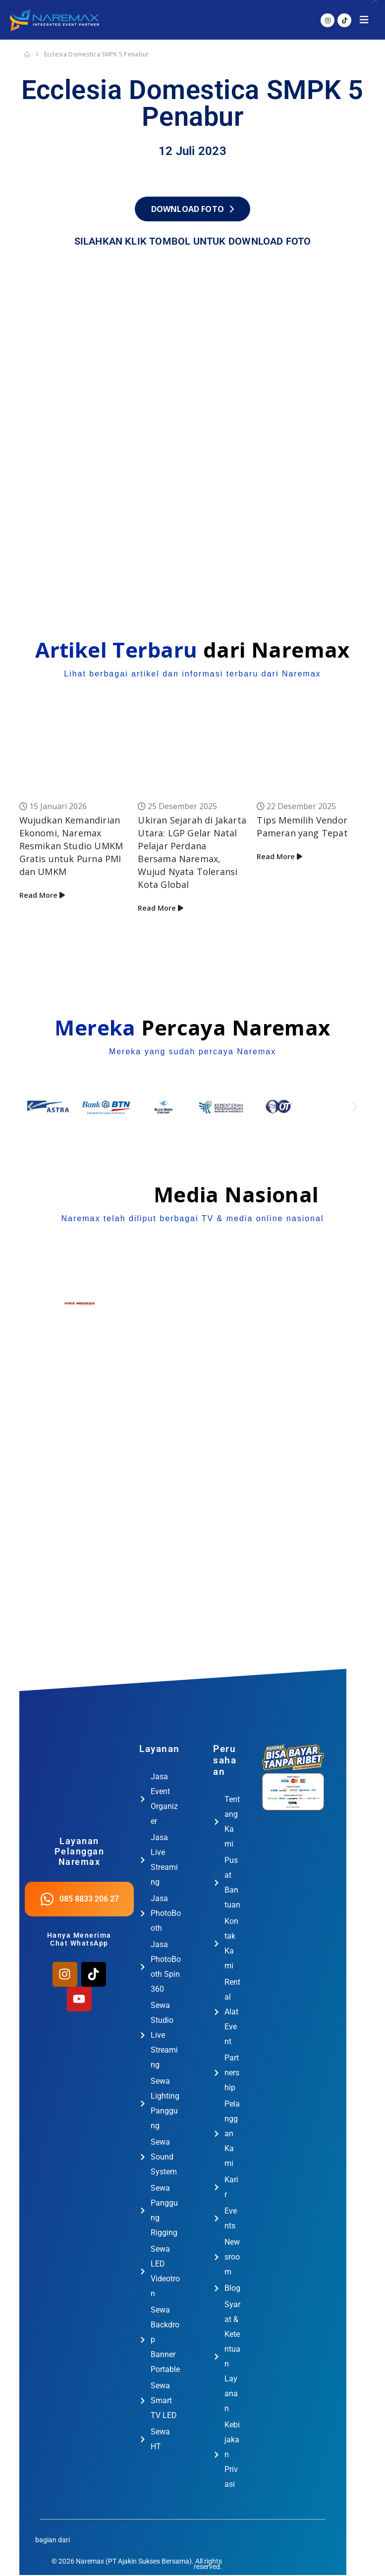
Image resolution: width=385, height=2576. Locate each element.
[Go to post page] (73, 754)
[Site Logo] (54, 20)
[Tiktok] (344, 20)
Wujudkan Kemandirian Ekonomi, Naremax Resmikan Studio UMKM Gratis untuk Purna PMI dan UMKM (71, 845)
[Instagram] (327, 20)
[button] (367, 19)
